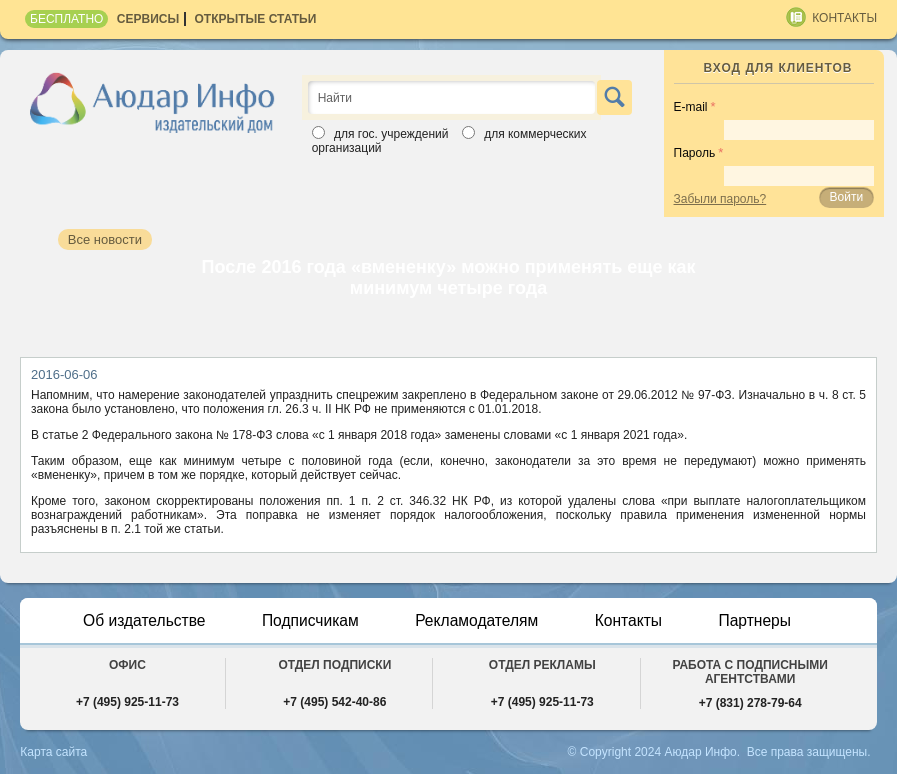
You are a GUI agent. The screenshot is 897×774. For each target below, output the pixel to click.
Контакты (844, 18)
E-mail (691, 107)
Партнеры (760, 620)
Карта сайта (53, 752)
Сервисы (148, 19)
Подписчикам (308, 620)
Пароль (695, 153)
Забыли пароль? (720, 199)
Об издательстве (140, 620)
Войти (847, 197)
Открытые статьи (256, 19)
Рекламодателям (478, 620)
